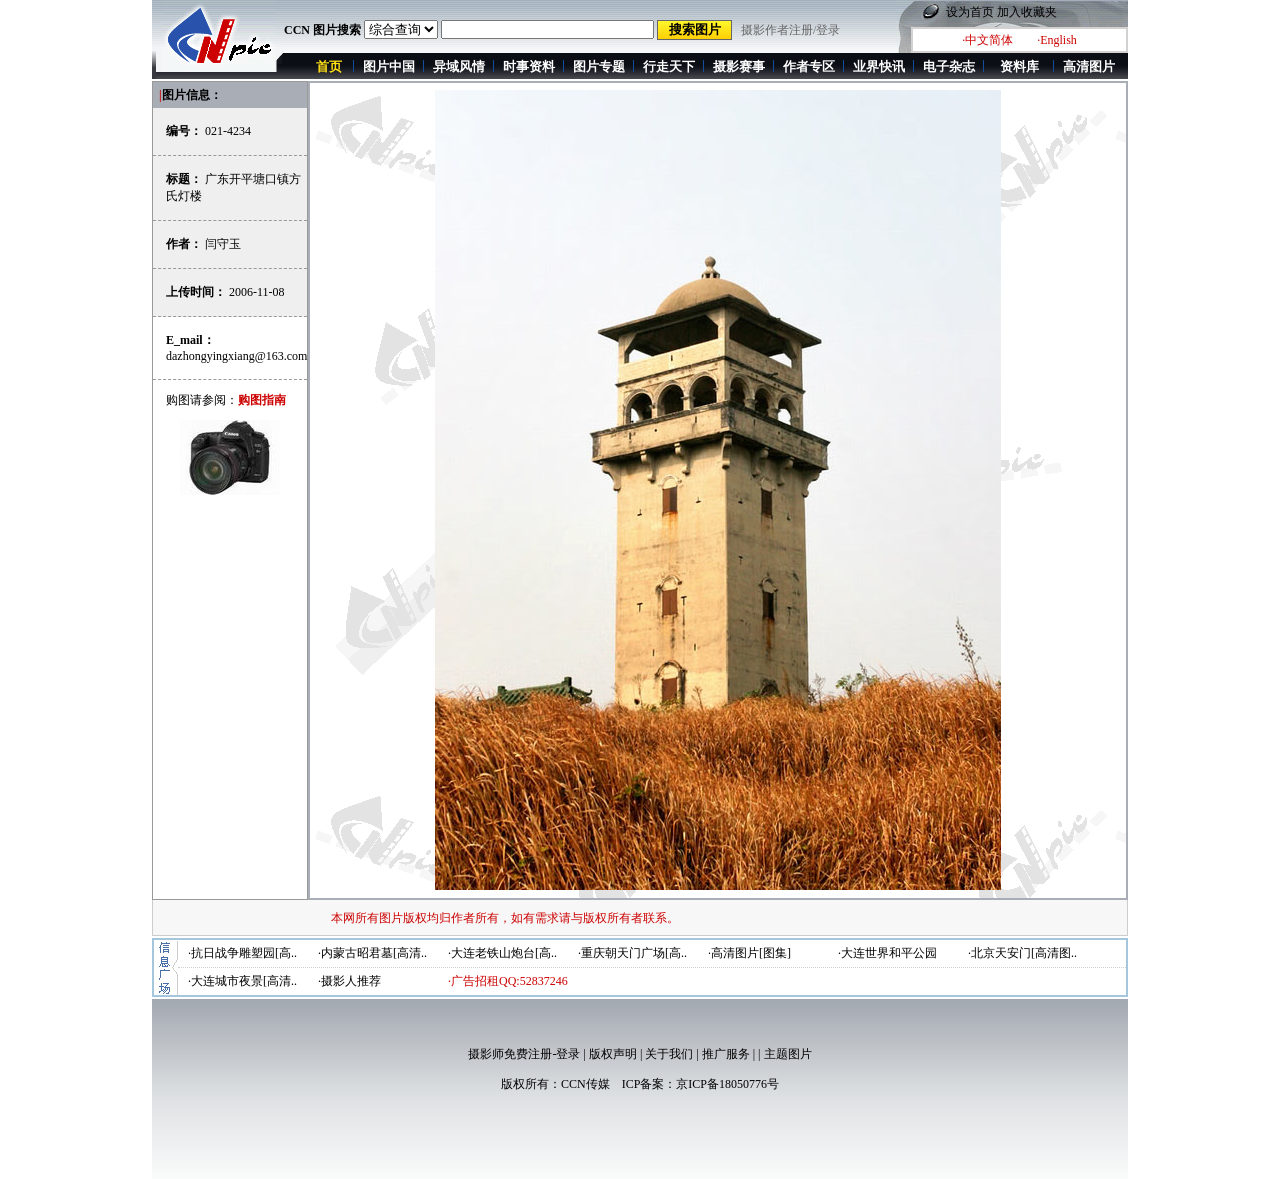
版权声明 (613, 1054)
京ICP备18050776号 (727, 1084)
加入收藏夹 (1027, 12)
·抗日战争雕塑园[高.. (242, 953)
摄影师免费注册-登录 (524, 1054)
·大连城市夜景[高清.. (242, 981)
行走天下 (669, 66)
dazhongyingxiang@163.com (236, 356)
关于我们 (669, 1054)
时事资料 (529, 66)
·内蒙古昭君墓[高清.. (372, 953)
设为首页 (970, 12)
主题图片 (788, 1054)
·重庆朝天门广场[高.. (632, 953)
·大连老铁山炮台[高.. (502, 953)
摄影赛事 (739, 66)
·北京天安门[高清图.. (1022, 953)
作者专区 (809, 66)
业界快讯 (879, 66)
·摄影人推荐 (349, 981)
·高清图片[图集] (749, 953)
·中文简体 (987, 40)
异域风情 (459, 66)
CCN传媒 (585, 1084)
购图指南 (262, 400)
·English (1057, 40)
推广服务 (726, 1054)
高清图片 (1089, 66)
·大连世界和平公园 (887, 953)
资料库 (1019, 66)
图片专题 (599, 66)
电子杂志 (949, 66)
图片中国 (389, 66)
